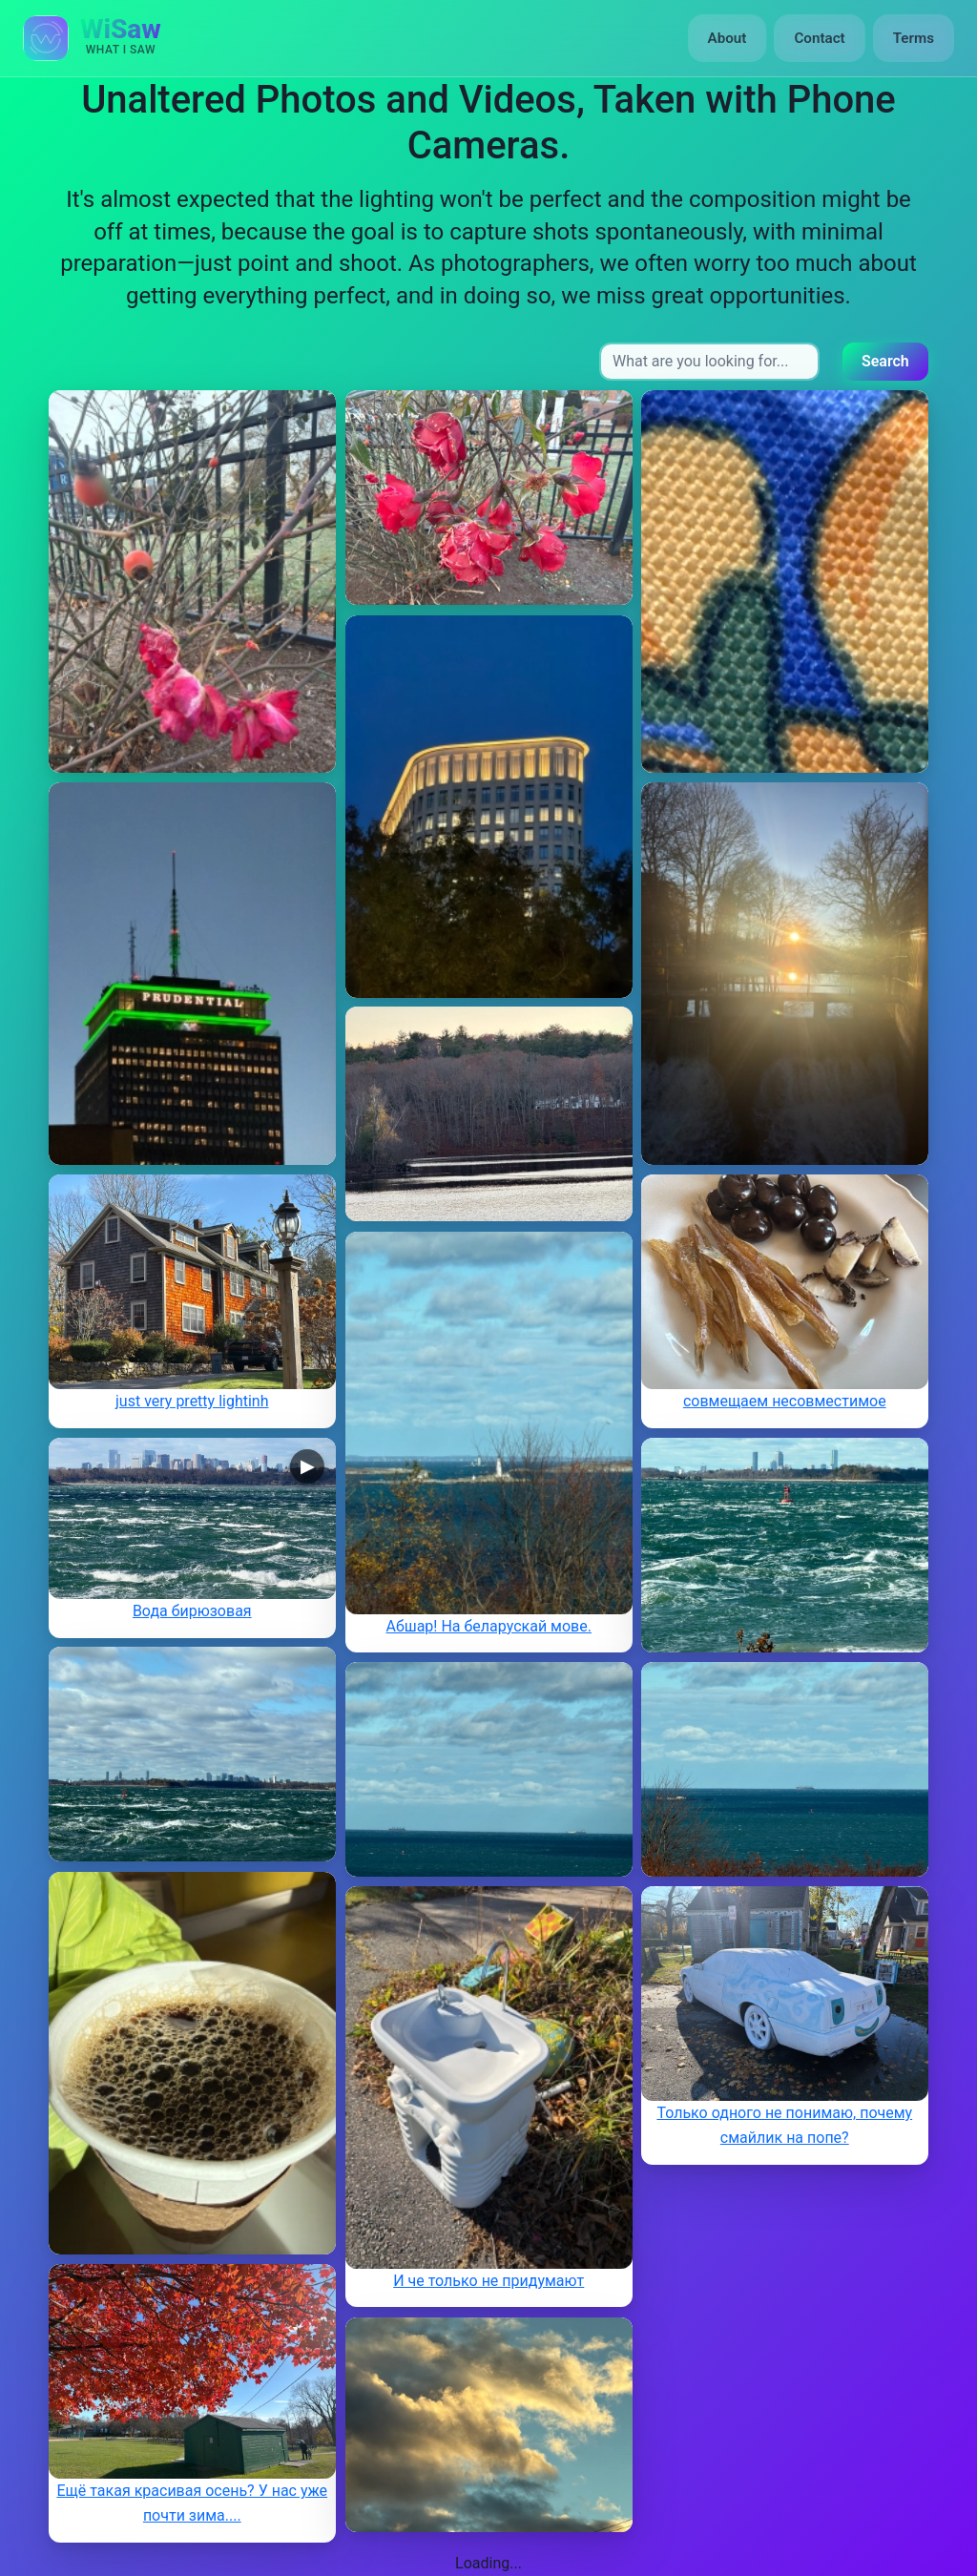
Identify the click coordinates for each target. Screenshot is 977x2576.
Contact (819, 38)
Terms (913, 38)
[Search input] (709, 362)
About (727, 38)
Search (885, 361)
